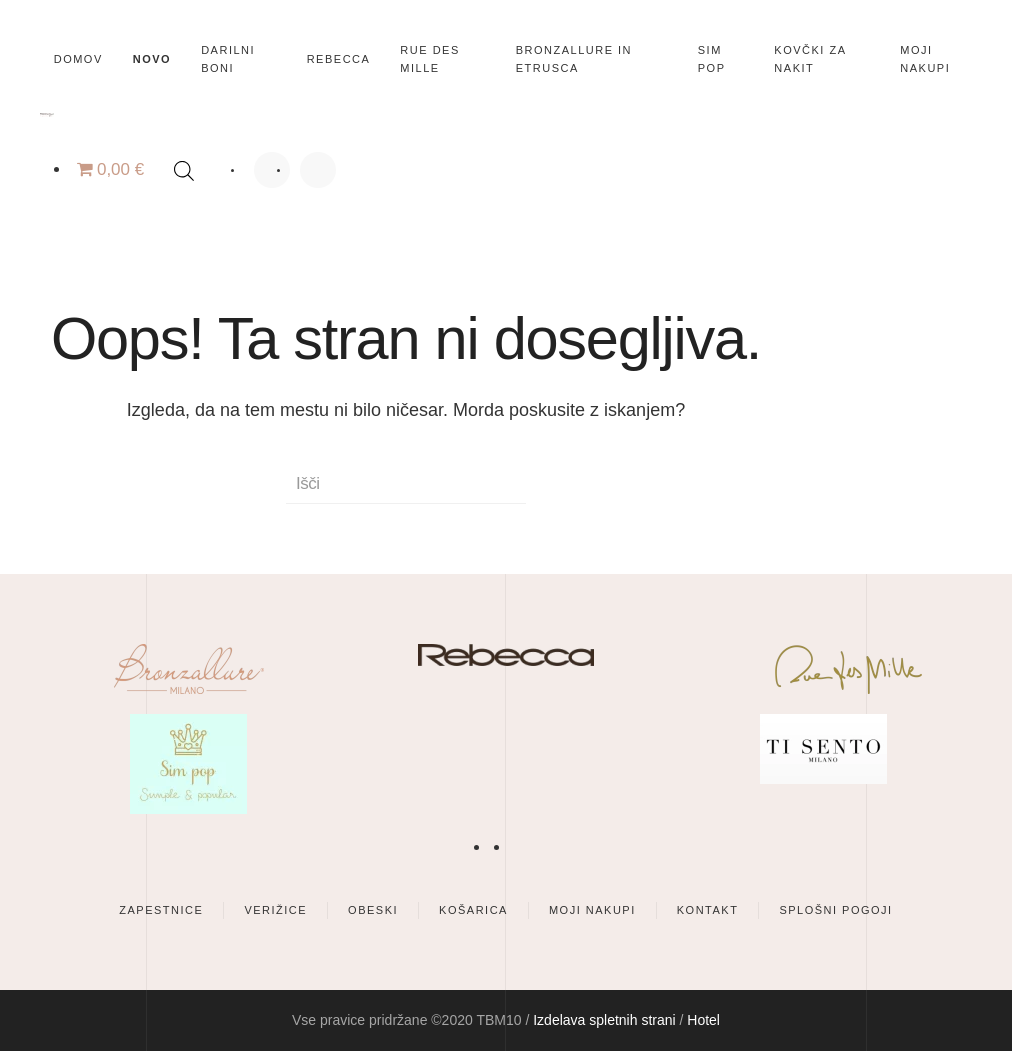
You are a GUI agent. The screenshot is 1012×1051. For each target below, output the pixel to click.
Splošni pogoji (835, 910)
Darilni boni (228, 59)
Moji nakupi (925, 59)
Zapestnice (161, 910)
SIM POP (712, 59)
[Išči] (406, 484)
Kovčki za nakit (810, 59)
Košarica (473, 910)
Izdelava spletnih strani (604, 1020)
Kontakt (708, 910)
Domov (78, 59)
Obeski (373, 910)
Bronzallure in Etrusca (574, 59)
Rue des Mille (429, 59)
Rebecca (339, 59)
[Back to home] (47, 115)
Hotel (703, 1020)
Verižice (275, 910)
